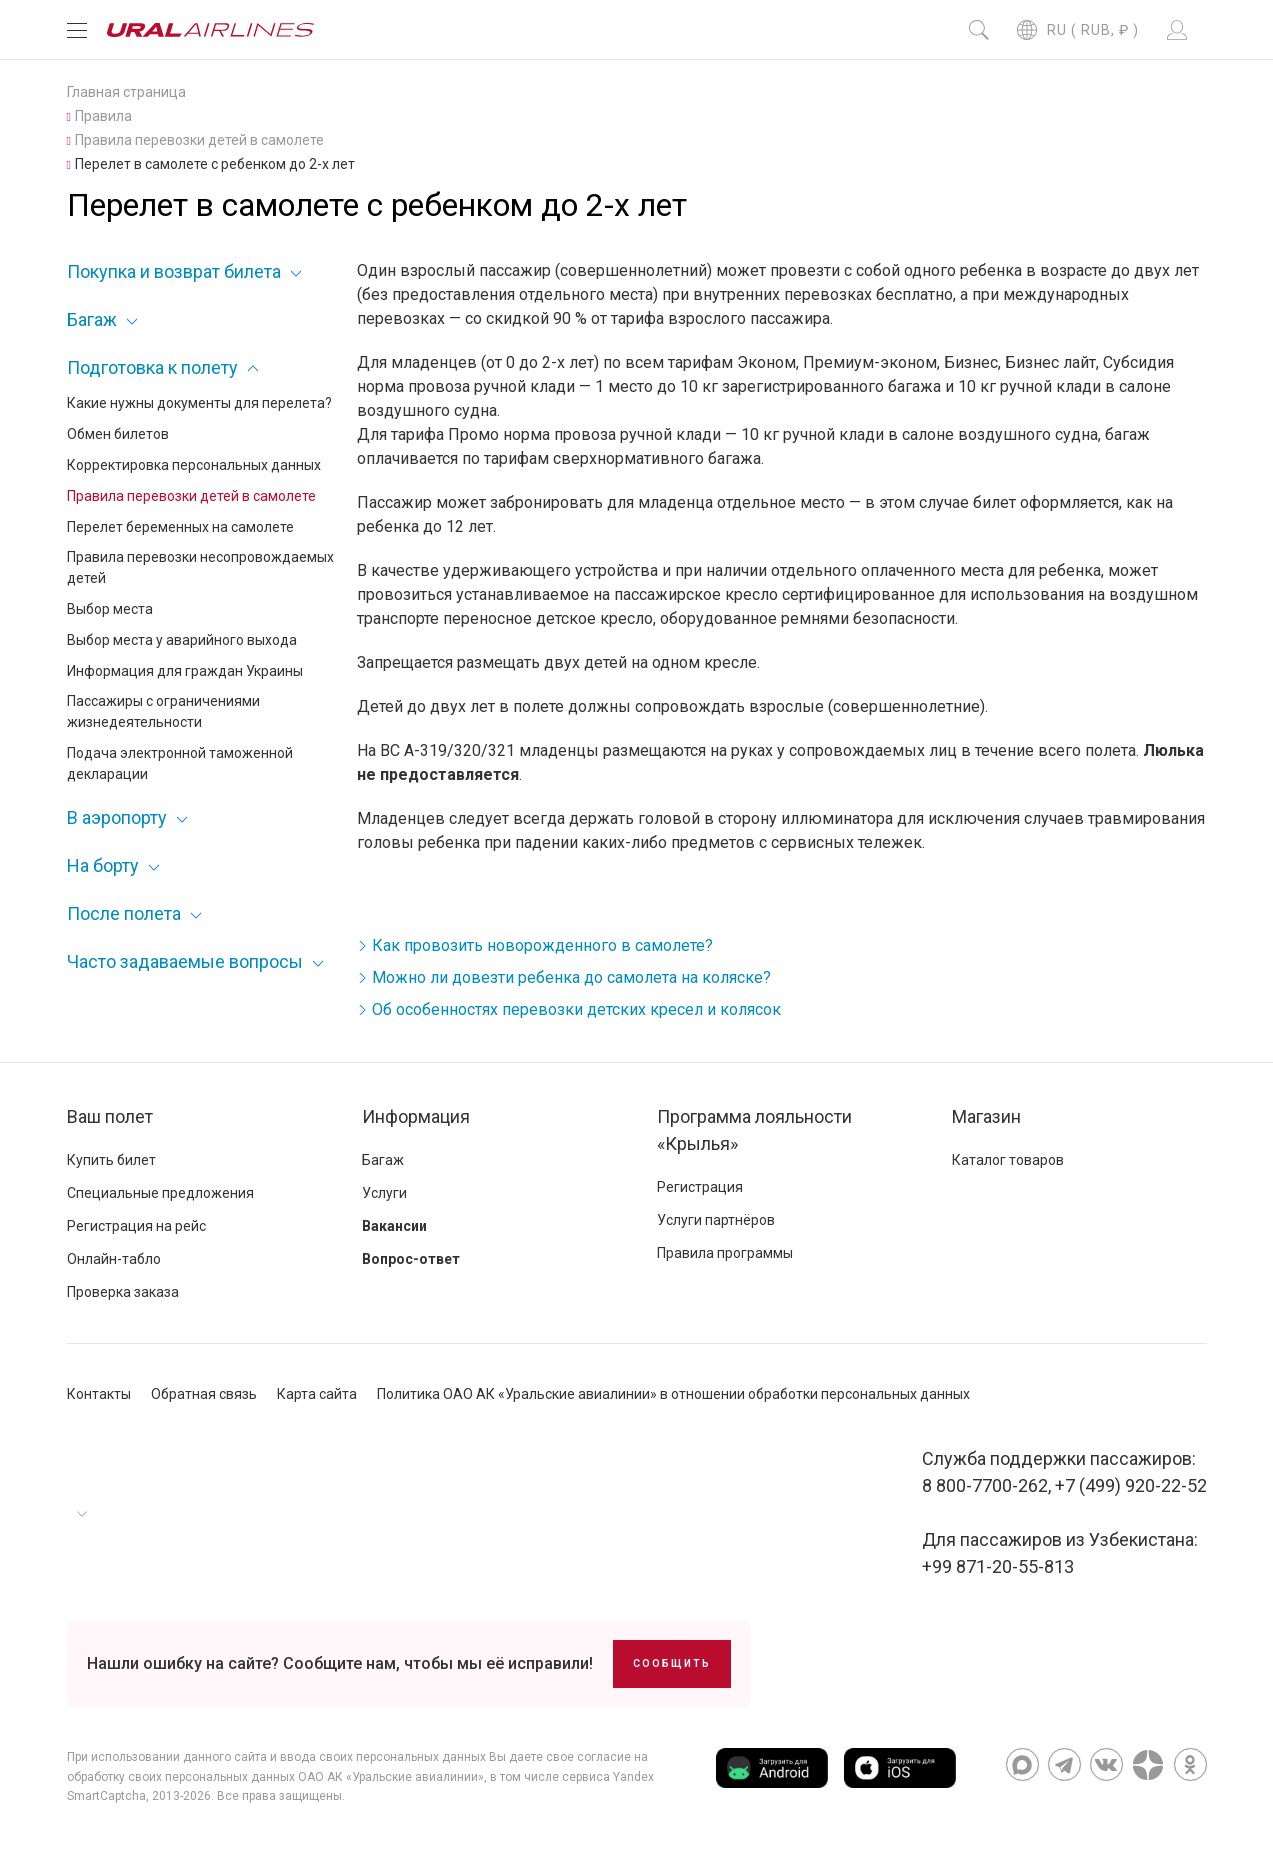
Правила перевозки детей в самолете (191, 496)
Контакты (99, 1394)
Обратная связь (204, 1394)
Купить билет (111, 1160)
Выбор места (110, 609)
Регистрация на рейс (136, 1226)
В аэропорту (117, 817)
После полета (124, 913)
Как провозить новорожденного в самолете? (542, 945)
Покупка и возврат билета (174, 271)
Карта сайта (317, 1394)
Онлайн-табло (114, 1259)
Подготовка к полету (152, 367)
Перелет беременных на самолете (180, 527)
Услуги (384, 1193)
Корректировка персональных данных (194, 465)
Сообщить (672, 1663)
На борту (103, 865)
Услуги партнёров (716, 1220)
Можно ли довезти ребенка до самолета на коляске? (571, 977)
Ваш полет (110, 1116)
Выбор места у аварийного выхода (182, 640)
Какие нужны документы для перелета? (199, 403)
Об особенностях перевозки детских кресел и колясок (576, 1009)
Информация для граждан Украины (185, 671)
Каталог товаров (1008, 1160)
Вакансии (394, 1226)
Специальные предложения (160, 1193)
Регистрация (700, 1187)
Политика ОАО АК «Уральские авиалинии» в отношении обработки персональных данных (673, 1394)
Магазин (986, 1116)
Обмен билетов (118, 434)
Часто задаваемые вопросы (185, 961)
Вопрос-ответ (411, 1259)
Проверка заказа (123, 1292)
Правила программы (725, 1253)
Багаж (92, 319)
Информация (416, 1116)
